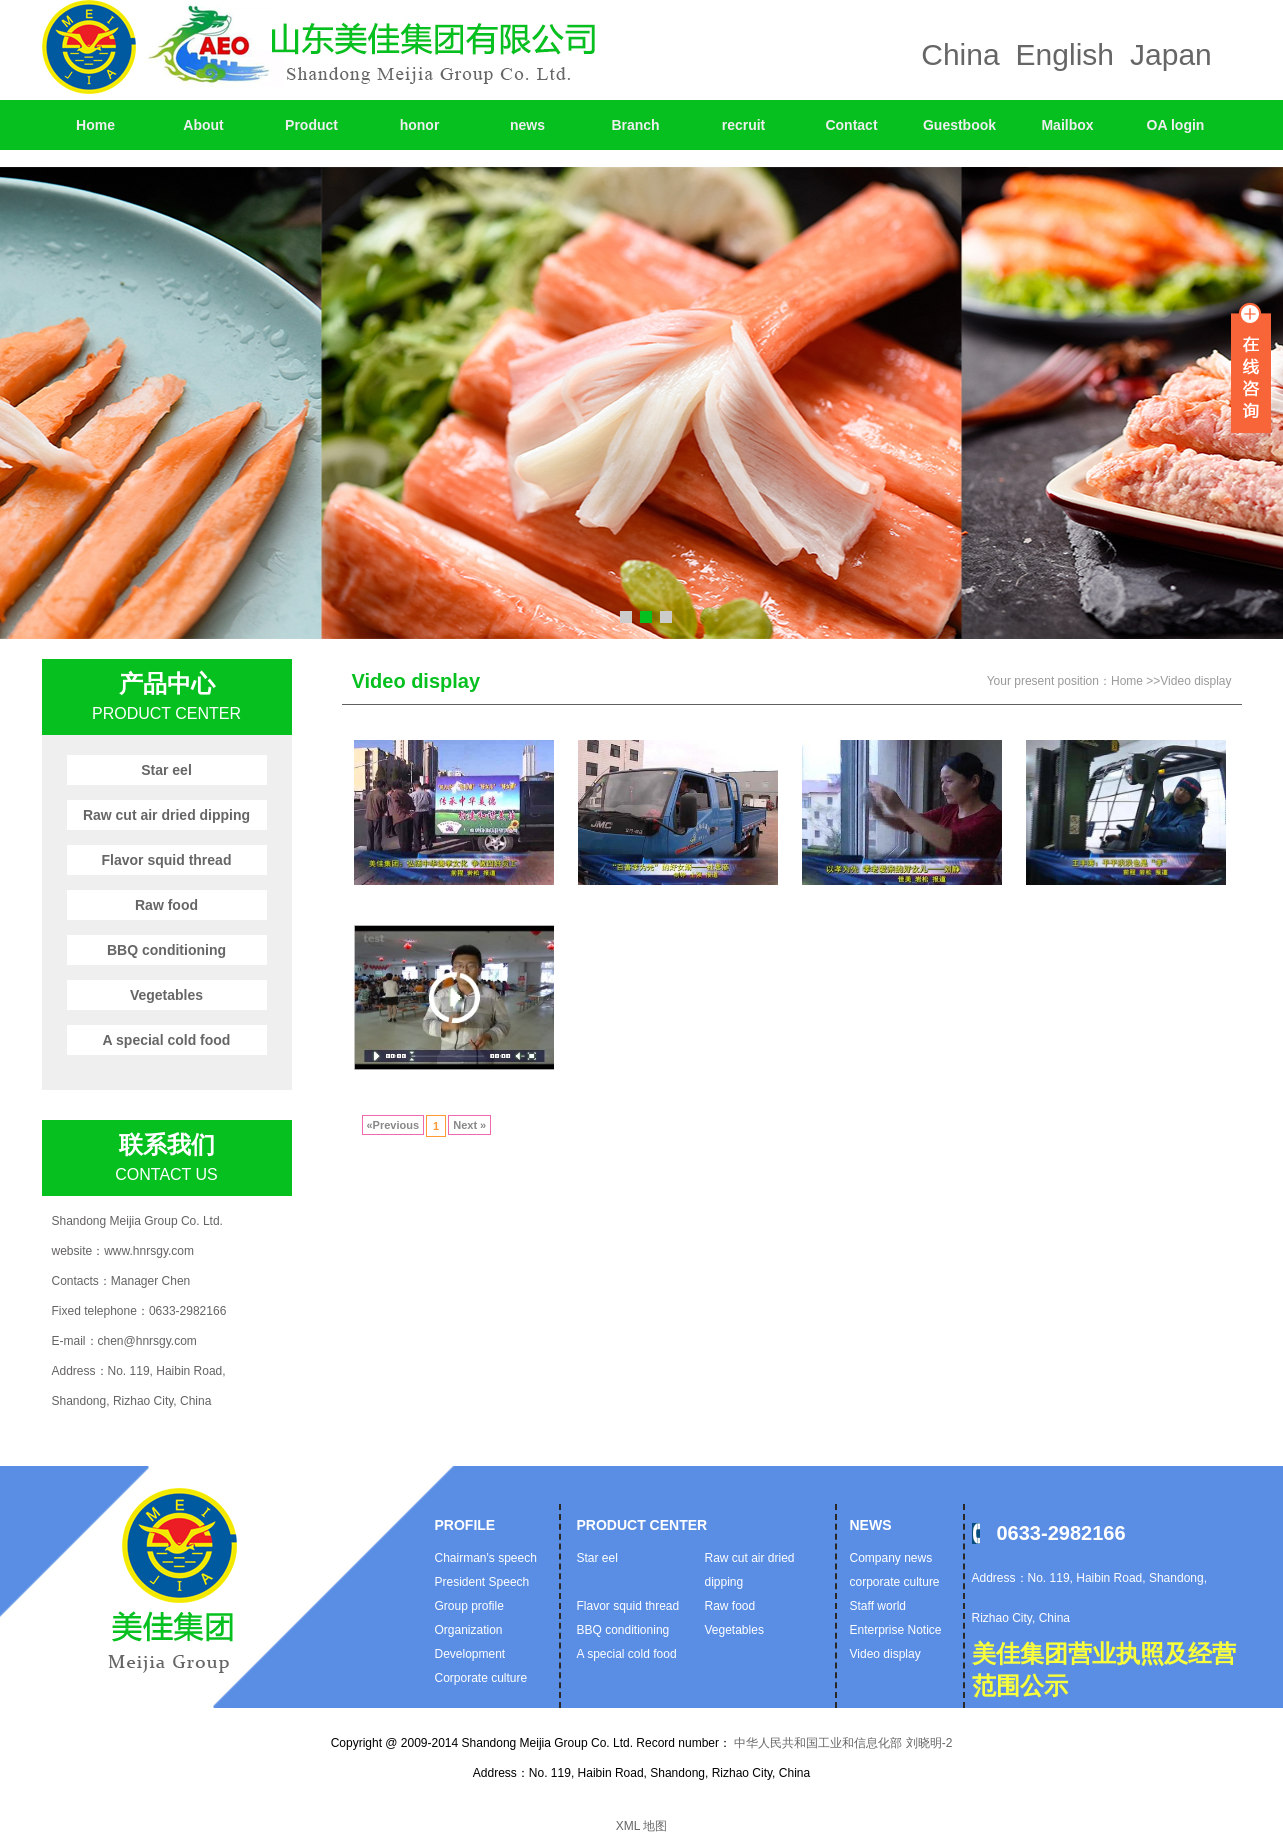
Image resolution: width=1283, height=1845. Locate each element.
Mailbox (1067, 125)
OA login (1176, 125)
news (527, 125)
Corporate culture (481, 1678)
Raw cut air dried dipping (166, 815)
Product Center (642, 1525)
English (1065, 54)
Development (470, 1654)
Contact (851, 125)
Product (311, 125)
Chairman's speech (486, 1558)
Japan (1171, 54)
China (960, 54)
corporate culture (895, 1582)
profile (465, 1525)
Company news (891, 1558)
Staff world (878, 1606)
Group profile (469, 1606)
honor (420, 125)
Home (95, 125)
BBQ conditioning (166, 950)
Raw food (166, 905)
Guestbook (959, 125)
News (871, 1525)
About (203, 125)
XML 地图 (642, 1826)
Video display (1195, 681)
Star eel (166, 770)
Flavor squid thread (167, 860)
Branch (635, 125)
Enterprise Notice (896, 1630)
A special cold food (167, 1040)
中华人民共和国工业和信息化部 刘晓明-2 (841, 1743)
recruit (744, 125)
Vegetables (166, 995)
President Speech (482, 1582)
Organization (469, 1630)
